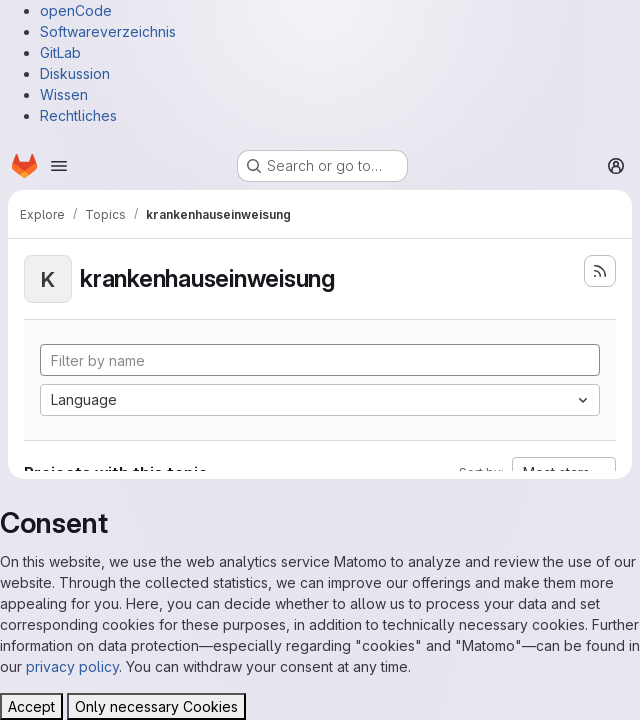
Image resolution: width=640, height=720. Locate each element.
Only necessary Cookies (156, 706)
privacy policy (72, 666)
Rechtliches (78, 115)
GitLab (60, 52)
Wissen (64, 94)
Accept (31, 706)
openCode (76, 10)
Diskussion (75, 73)
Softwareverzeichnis (108, 31)
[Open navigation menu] (59, 166)
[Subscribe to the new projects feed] (600, 271)
